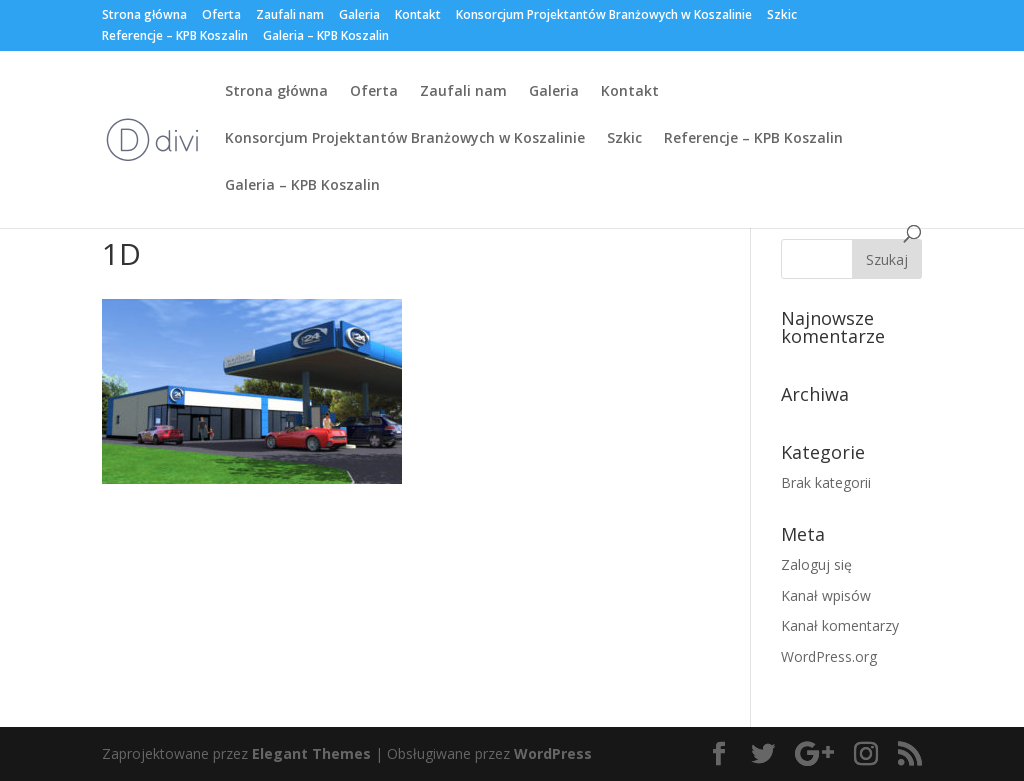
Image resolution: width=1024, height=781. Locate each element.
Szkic (782, 16)
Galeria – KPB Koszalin (326, 37)
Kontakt (418, 16)
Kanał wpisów (826, 595)
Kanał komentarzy (840, 625)
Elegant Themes (311, 753)
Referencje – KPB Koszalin (175, 37)
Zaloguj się (816, 564)
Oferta (221, 16)
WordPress (553, 753)
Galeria (359, 16)
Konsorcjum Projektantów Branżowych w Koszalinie (604, 16)
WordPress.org (829, 656)
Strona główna (144, 16)
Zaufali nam (290, 16)
